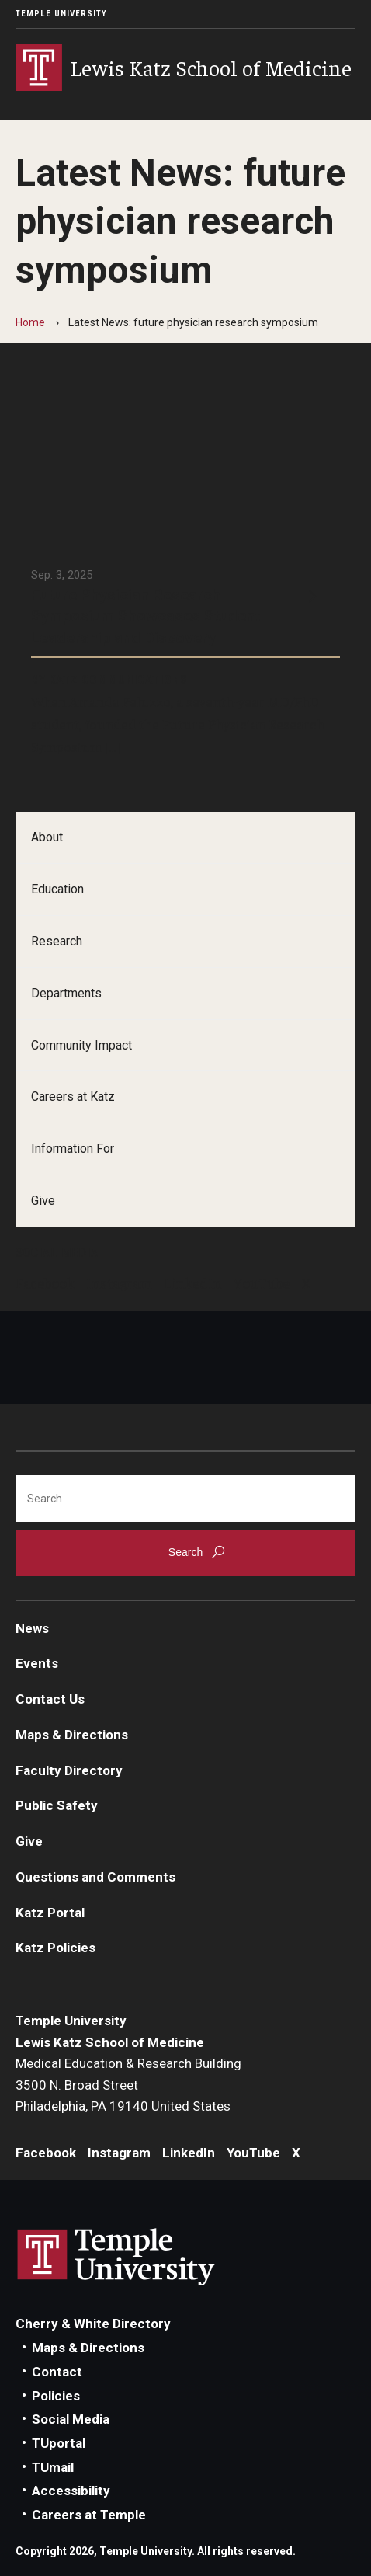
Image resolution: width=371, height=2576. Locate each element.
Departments (66, 993)
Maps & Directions (72, 1734)
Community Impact (81, 1045)
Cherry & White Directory (93, 2323)
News (32, 1628)
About (47, 837)
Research (56, 941)
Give (43, 1200)
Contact (57, 2371)
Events (37, 1663)
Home (30, 322)
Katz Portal (50, 1912)
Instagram (119, 1282)
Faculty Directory (69, 1770)
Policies (56, 2396)
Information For (72, 1148)
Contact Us (50, 1699)
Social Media (70, 2419)
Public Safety (57, 1805)
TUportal (58, 2443)
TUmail (53, 2467)
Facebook (45, 1282)
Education (57, 889)
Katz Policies (55, 1947)
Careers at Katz (73, 1096)
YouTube (262, 1282)
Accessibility (71, 2490)
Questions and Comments (95, 1877)
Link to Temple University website (116, 2257)
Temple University (61, 14)
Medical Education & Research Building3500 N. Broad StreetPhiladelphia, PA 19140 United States (128, 2085)
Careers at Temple (89, 2514)
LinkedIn (193, 1282)
